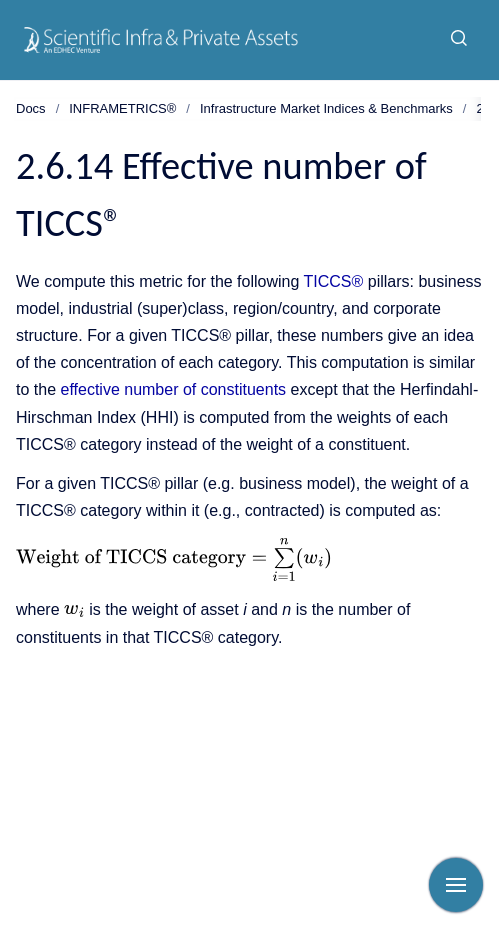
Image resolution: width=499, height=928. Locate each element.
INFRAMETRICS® (122, 108)
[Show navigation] (456, 885)
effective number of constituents (173, 389)
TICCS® (334, 281)
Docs (31, 108)
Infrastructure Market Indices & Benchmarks (326, 108)
